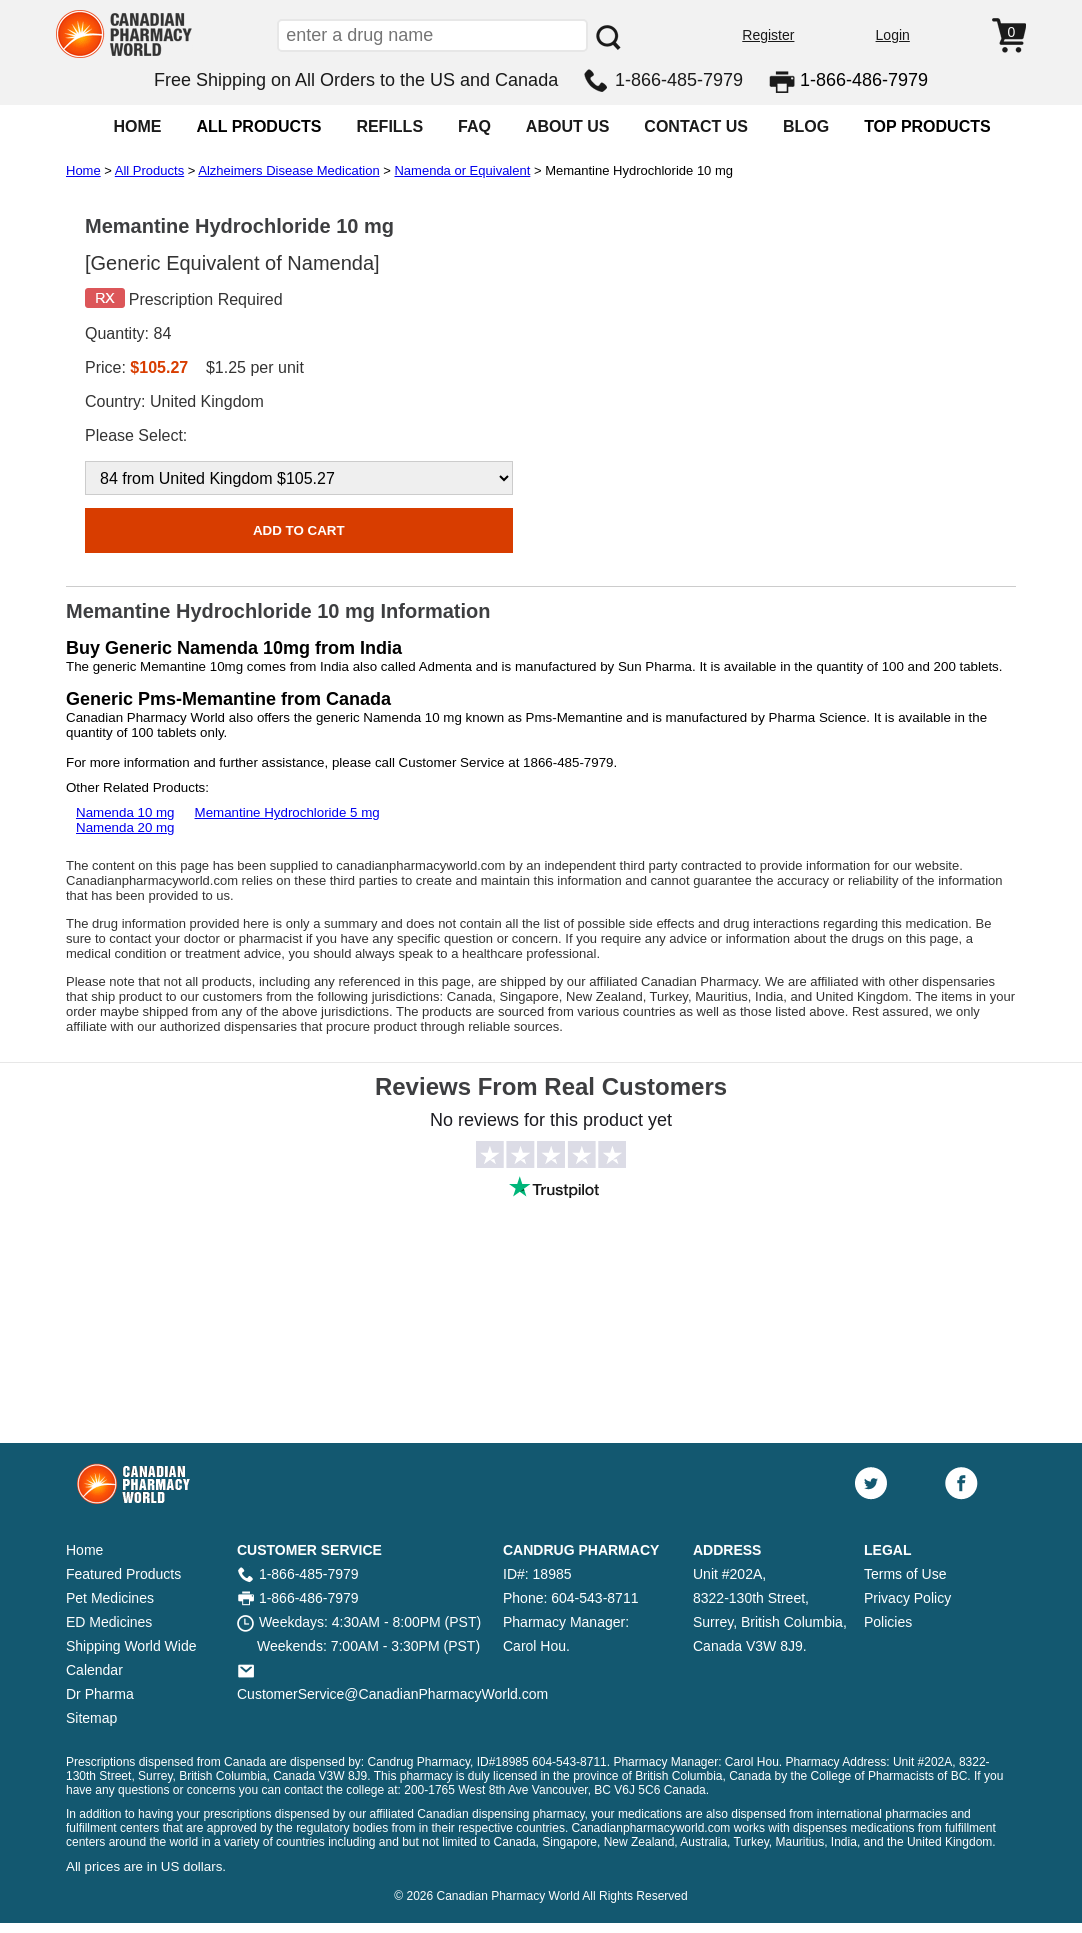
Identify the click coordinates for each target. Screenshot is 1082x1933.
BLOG (806, 126)
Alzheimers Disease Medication (288, 170)
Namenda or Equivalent (462, 170)
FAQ (474, 126)
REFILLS (389, 126)
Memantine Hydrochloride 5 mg (287, 812)
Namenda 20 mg (125, 827)
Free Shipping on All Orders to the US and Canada (356, 80)
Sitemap (91, 1718)
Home (83, 170)
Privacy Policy (907, 1598)
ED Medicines (109, 1622)
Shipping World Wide (131, 1646)
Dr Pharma (100, 1694)
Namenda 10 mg (125, 812)
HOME (137, 126)
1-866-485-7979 (679, 80)
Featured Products (123, 1574)
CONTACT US (696, 126)
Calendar (94, 1670)
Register (768, 35)
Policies (888, 1622)
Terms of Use (905, 1574)
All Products (149, 170)
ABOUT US (568, 126)
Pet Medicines (110, 1598)
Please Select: (136, 435)
